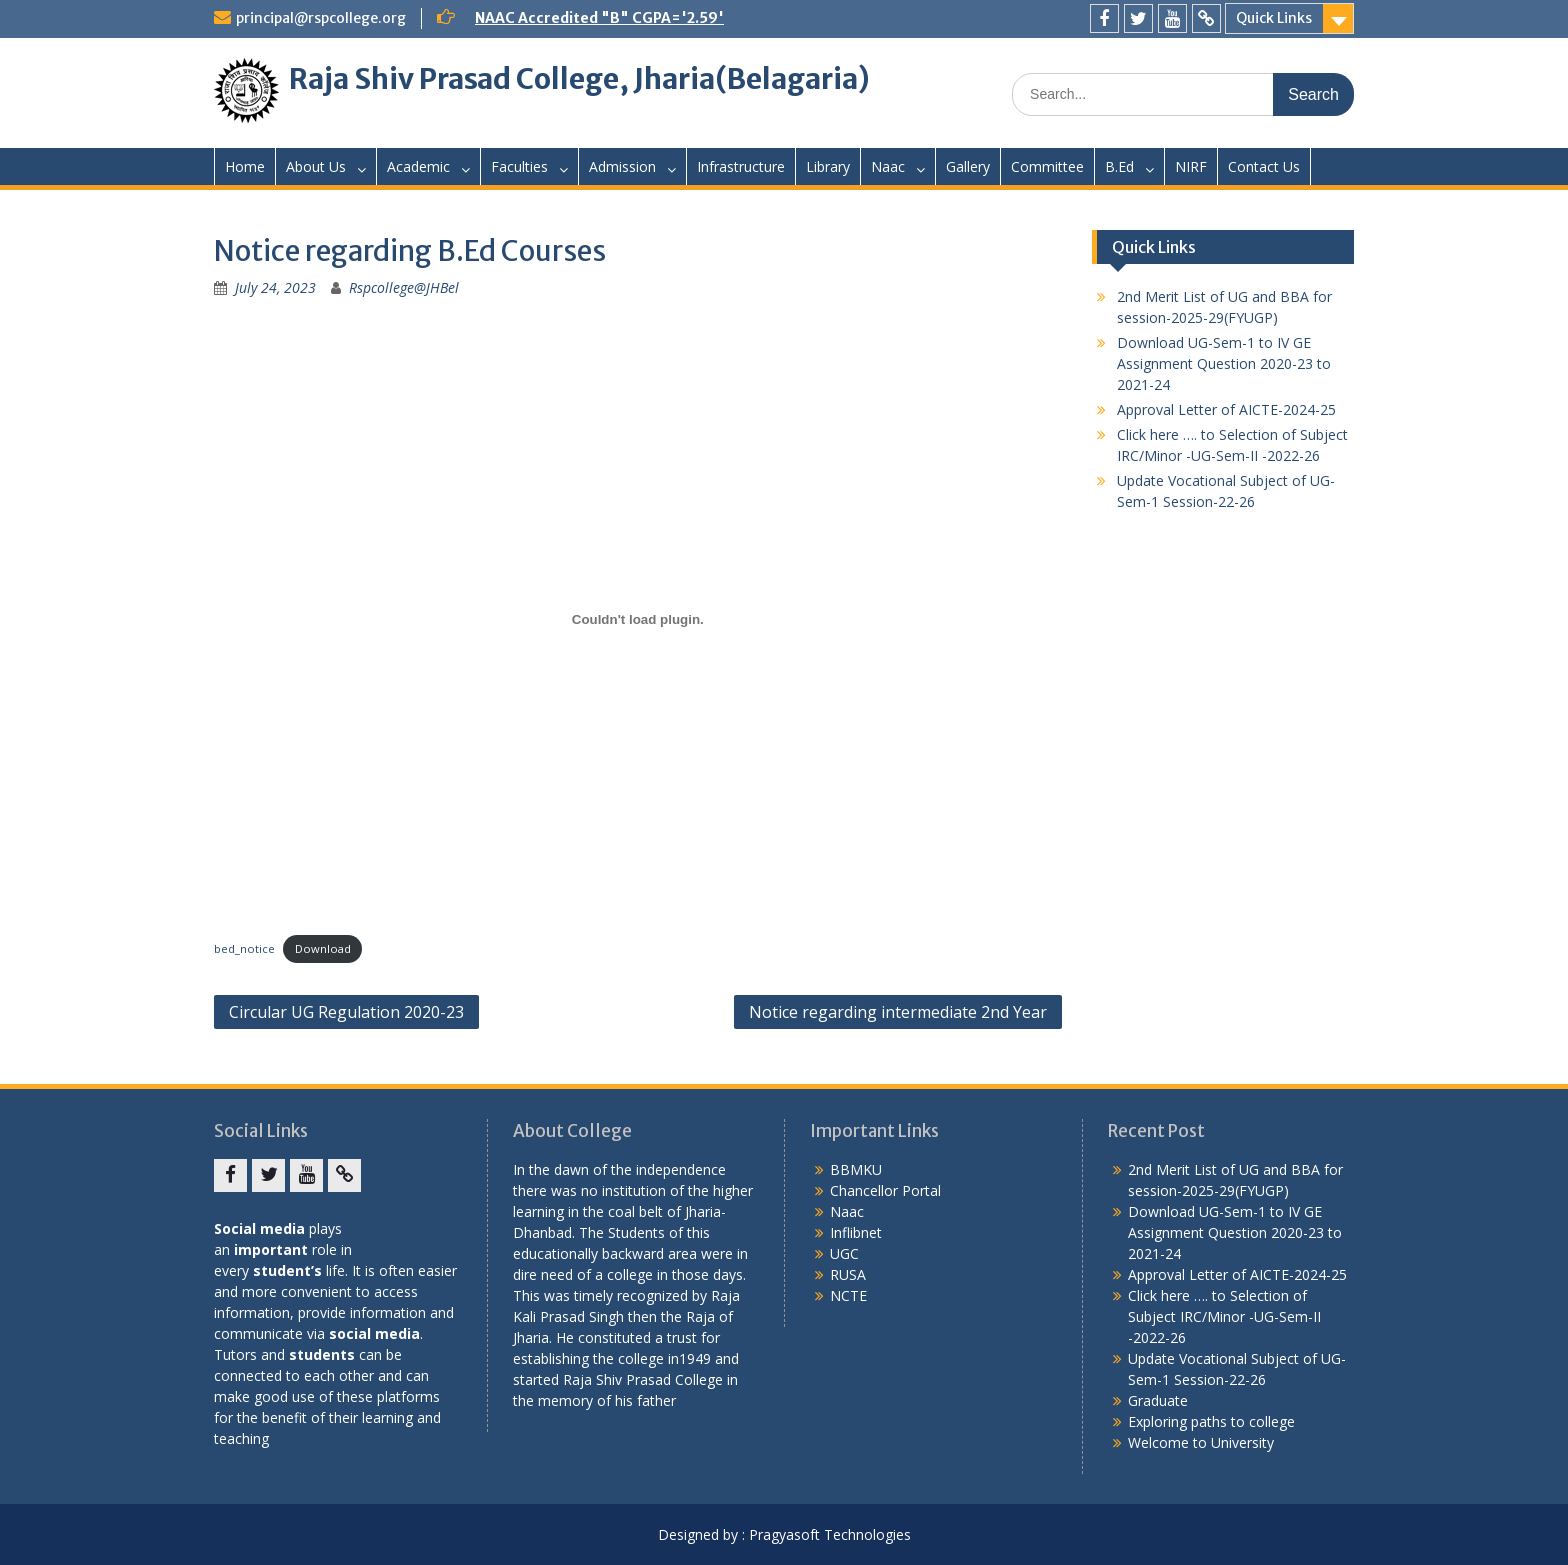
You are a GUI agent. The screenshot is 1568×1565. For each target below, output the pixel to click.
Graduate (1158, 1400)
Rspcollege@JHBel (404, 287)
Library (828, 166)
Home (245, 166)
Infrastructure (741, 166)
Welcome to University (1201, 1442)
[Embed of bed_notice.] (638, 619)
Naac (888, 166)
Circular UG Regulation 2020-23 (346, 1012)
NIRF (1191, 166)
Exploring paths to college (1211, 1421)
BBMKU (856, 1169)
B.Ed (1119, 166)
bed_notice (244, 948)
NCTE (848, 1295)
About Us (316, 166)
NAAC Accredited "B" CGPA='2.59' (599, 18)
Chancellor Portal (885, 1190)
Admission (622, 166)
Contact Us (1264, 166)
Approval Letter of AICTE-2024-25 (1226, 409)
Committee (1047, 166)
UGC (844, 1253)
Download (323, 948)
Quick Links (1274, 18)
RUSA (848, 1274)
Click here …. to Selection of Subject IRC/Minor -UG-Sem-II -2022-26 (1224, 1316)
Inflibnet (856, 1232)
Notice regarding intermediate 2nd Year (898, 1012)
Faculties (519, 166)
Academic (418, 166)
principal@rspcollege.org (321, 18)
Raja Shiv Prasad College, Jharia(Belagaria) (579, 79)
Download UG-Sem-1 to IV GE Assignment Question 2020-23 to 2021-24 (1224, 363)
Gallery (968, 166)
